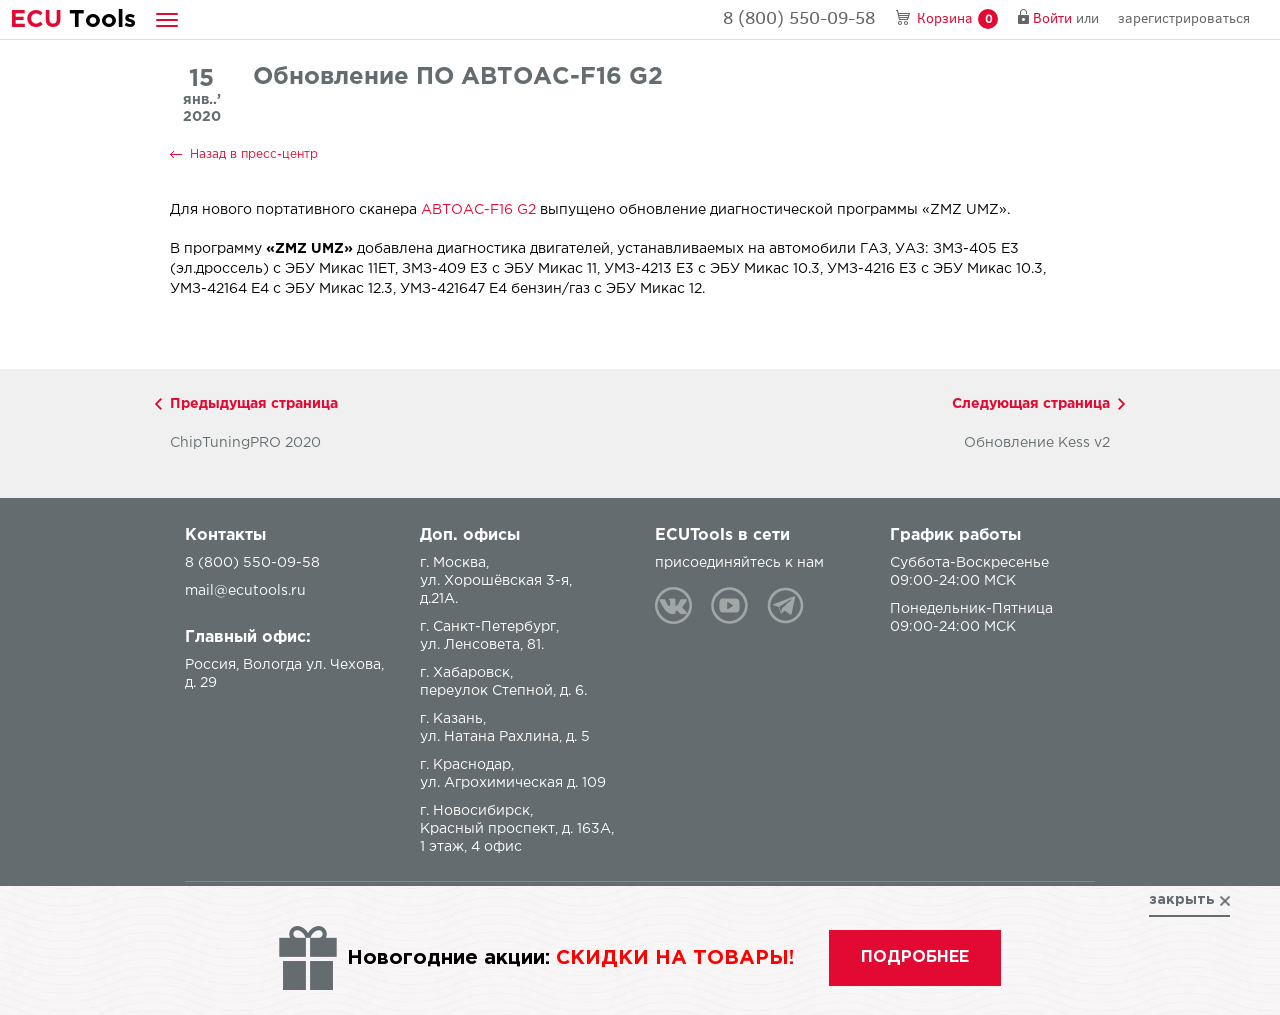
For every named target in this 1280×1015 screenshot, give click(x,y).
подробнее (915, 957)
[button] (167, 19)
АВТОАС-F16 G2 (478, 210)
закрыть (1182, 900)
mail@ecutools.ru (245, 591)
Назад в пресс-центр (254, 154)
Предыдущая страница (254, 404)
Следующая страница (1031, 404)
